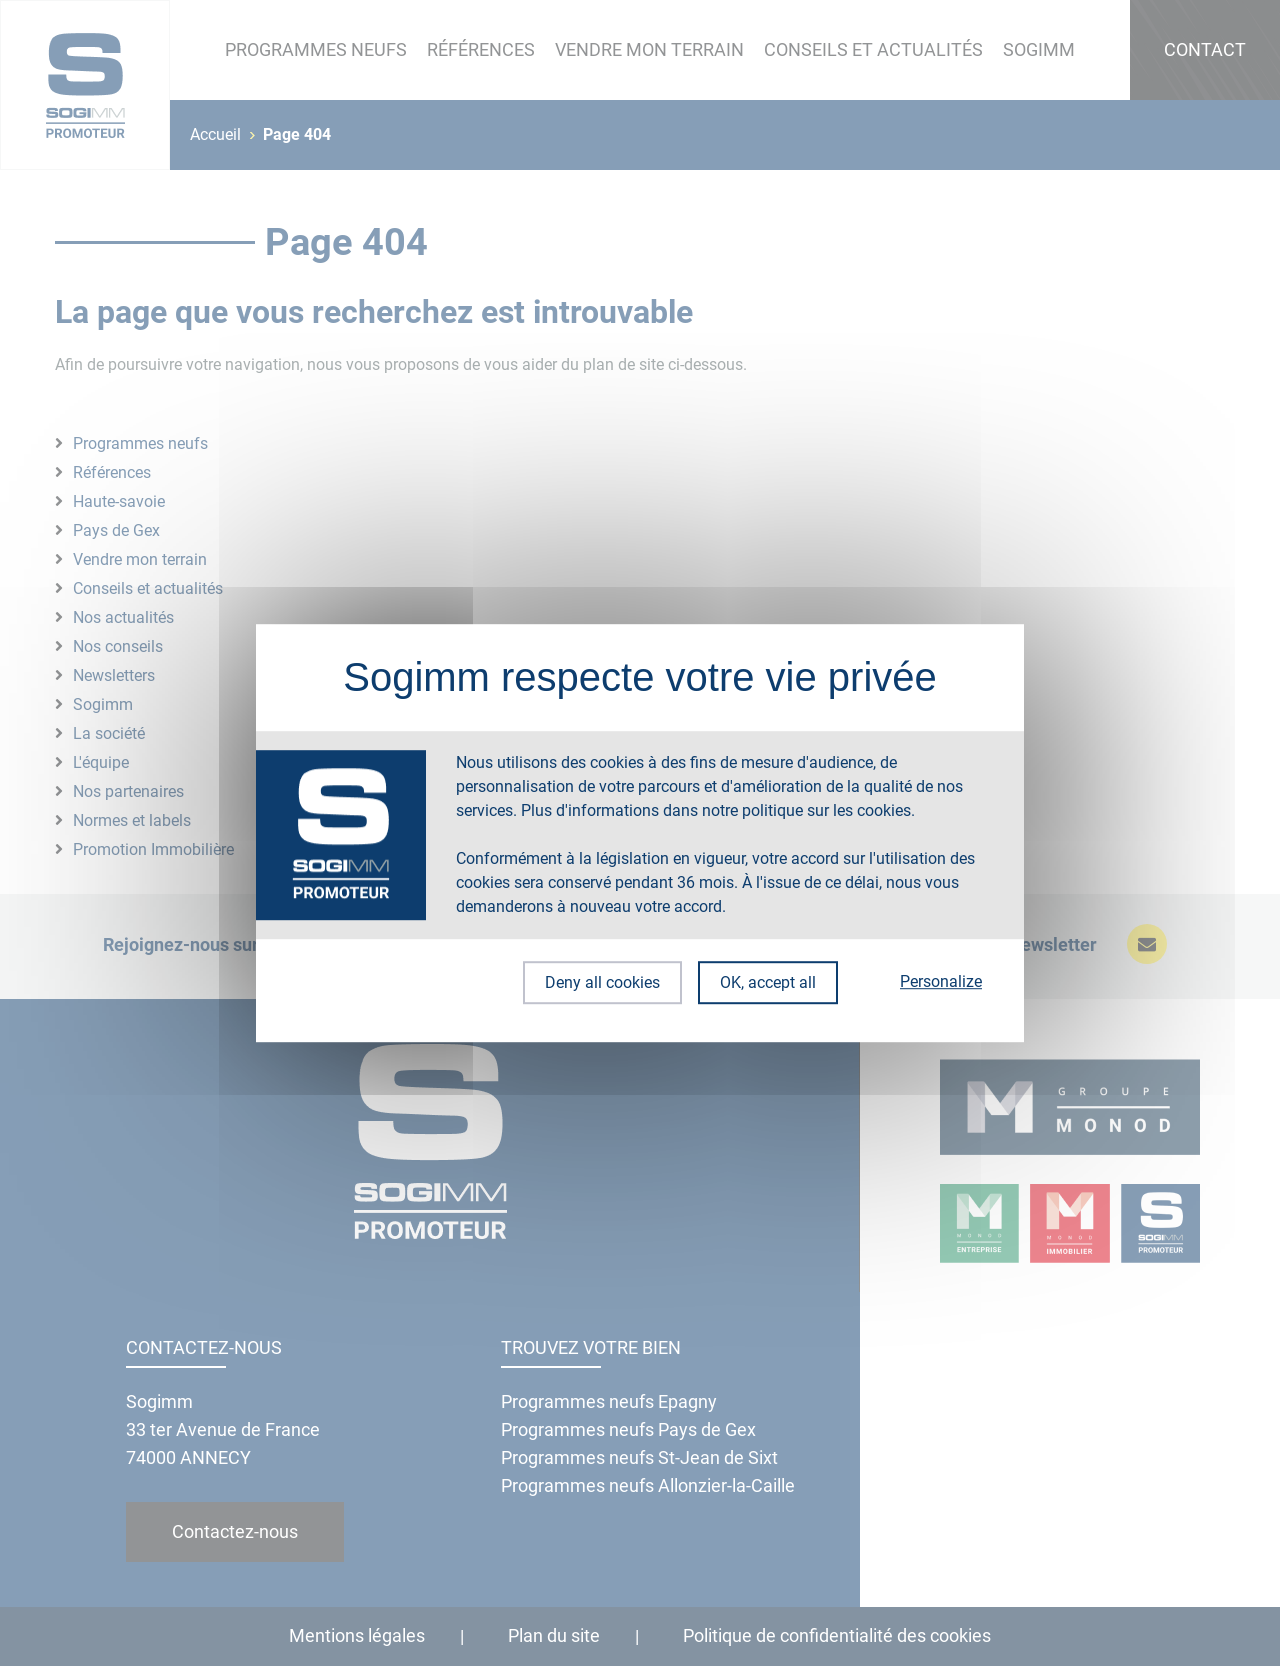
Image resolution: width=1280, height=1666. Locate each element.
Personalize (941, 981)
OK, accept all (768, 982)
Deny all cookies (598, 982)
